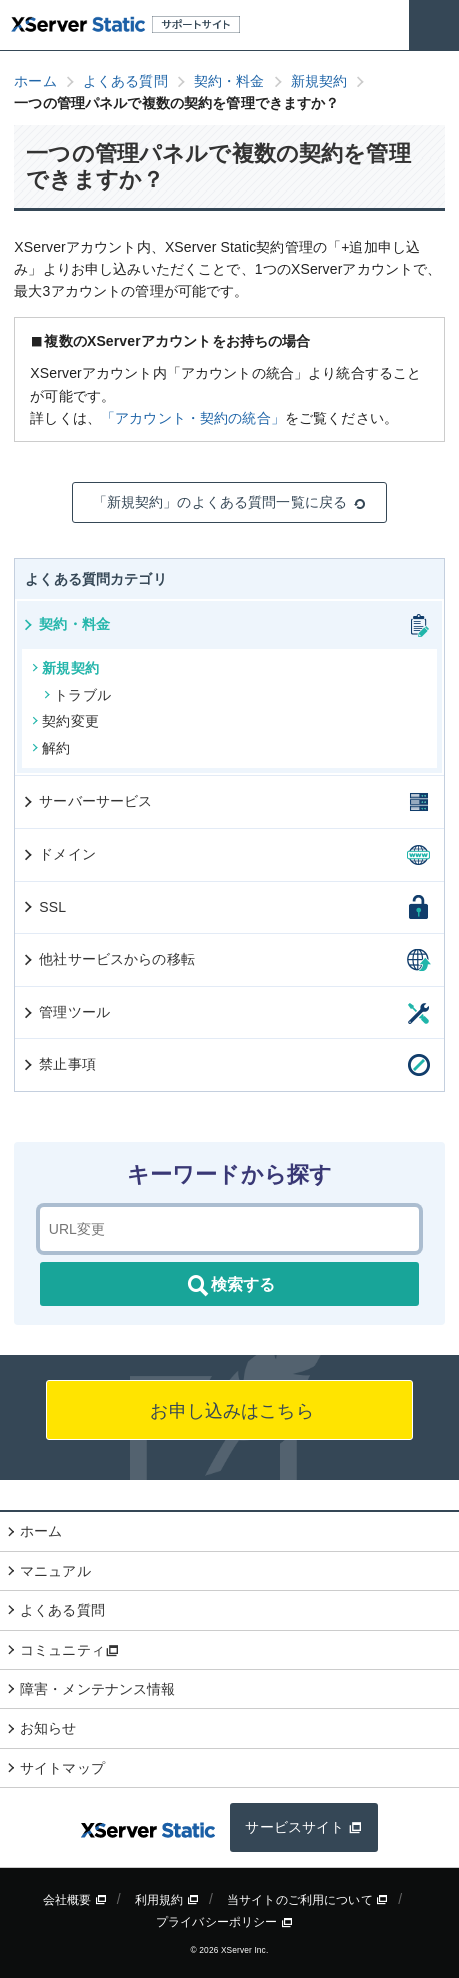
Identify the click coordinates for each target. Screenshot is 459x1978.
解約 (51, 748)
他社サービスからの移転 (108, 959)
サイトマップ (62, 1768)
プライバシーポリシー (224, 1922)
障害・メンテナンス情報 (98, 1689)
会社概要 (75, 1900)
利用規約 (167, 1900)
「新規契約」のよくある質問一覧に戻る (230, 502)
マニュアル (55, 1571)
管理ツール (65, 1012)
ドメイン (58, 854)
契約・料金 (65, 624)
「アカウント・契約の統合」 (193, 418)
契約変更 (65, 721)
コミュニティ (69, 1650)
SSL (43, 907)
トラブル (77, 695)
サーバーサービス (86, 801)
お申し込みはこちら (229, 1411)
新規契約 (65, 668)
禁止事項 (58, 1064)
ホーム (41, 1531)
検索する (230, 1286)
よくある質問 (62, 1610)
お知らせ (48, 1728)
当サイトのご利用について (307, 1900)
